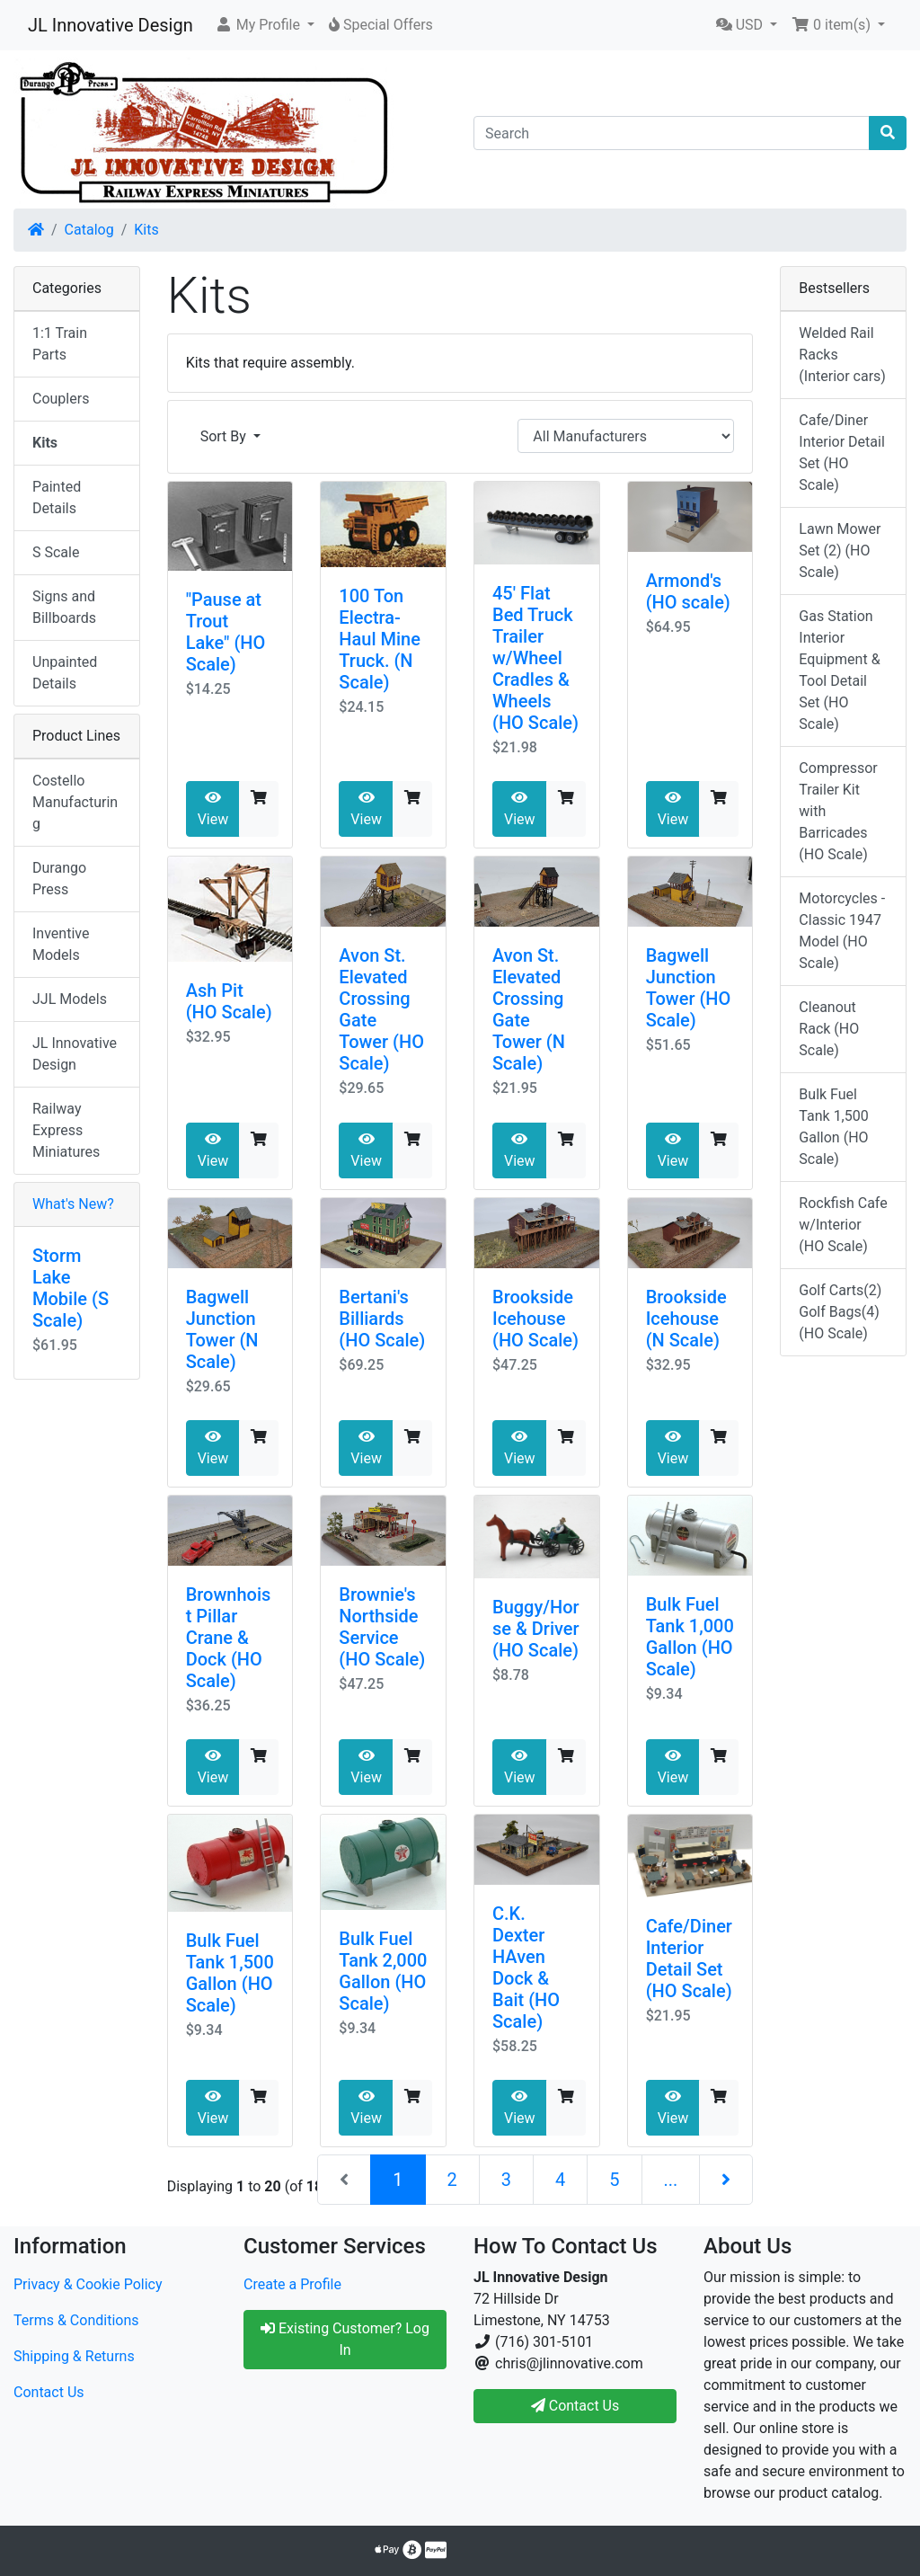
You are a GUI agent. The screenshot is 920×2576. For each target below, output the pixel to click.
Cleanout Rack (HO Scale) (829, 1029)
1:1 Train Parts (59, 343)
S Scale (55, 552)
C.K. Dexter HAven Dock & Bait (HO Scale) (526, 1967)
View (213, 809)
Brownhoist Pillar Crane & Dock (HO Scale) (228, 1638)
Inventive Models (60, 944)
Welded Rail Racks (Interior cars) (842, 354)
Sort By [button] (225, 436)
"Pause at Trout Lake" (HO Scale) (226, 632)
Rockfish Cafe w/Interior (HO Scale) (843, 1225)
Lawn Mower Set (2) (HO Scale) (839, 550)
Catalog (89, 229)
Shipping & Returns (74, 2356)
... (671, 2179)
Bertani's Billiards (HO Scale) (382, 1318)
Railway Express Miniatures (66, 1130)
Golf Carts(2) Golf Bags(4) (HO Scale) (840, 1312)
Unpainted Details (64, 672)
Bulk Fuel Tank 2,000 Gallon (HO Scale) (383, 1971)
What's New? (73, 1203)
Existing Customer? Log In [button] (345, 2339)
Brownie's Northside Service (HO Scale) (382, 1627)
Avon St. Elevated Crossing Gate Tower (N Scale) (528, 1009)
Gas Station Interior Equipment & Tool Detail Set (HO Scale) (839, 670)
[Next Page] (726, 2179)
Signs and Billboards (64, 607)
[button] (265, 25)
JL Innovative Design (110, 25)
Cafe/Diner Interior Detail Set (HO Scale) (689, 1958)
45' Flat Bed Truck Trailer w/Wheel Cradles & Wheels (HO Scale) (535, 657)
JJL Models (69, 999)
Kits (146, 229)
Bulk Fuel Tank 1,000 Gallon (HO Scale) (690, 1637)
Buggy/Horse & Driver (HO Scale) (535, 1628)
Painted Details (56, 497)
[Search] (671, 133)
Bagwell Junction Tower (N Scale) (222, 1329)
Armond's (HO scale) (688, 591)
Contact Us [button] (575, 2405)
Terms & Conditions (76, 2320)
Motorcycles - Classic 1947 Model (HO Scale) (842, 931)
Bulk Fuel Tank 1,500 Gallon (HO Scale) (230, 1973)
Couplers (60, 398)
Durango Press (59, 878)
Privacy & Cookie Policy (88, 2284)
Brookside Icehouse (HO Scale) (535, 1318)
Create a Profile (292, 2284)
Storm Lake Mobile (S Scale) (70, 1288)
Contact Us (48, 2392)
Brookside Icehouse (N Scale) (686, 1318)
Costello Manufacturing (75, 802)
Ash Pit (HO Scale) (229, 1001)
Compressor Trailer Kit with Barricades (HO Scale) (838, 811)
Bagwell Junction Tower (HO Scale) (688, 988)
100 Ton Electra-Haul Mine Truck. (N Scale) (379, 639)
